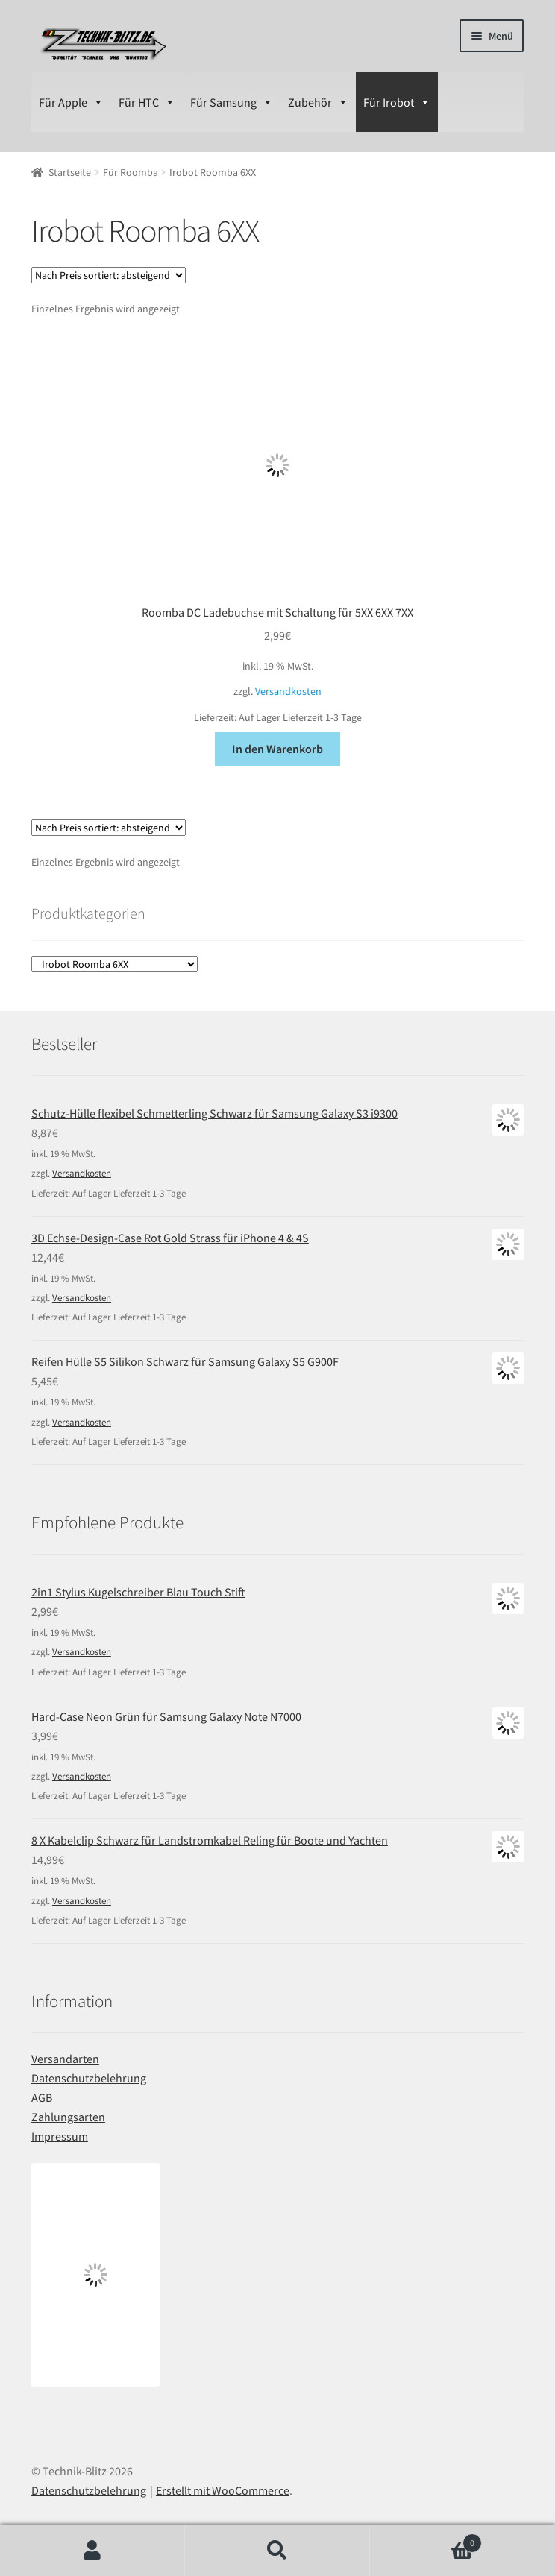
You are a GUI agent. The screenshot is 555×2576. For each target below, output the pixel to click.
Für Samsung (231, 102)
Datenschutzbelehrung (88, 2077)
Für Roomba (130, 172)
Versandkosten (288, 691)
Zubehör (318, 102)
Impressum (59, 2136)
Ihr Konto (92, 2550)
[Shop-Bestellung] (108, 275)
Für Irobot (396, 102)
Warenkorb (426, 2540)
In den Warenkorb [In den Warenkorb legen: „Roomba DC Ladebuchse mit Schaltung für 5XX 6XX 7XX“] (277, 748)
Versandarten (65, 2058)
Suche (277, 2550)
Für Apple (71, 102)
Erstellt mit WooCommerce (222, 2490)
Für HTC (147, 102)
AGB (41, 2097)
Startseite (69, 172)
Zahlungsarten (68, 2116)
